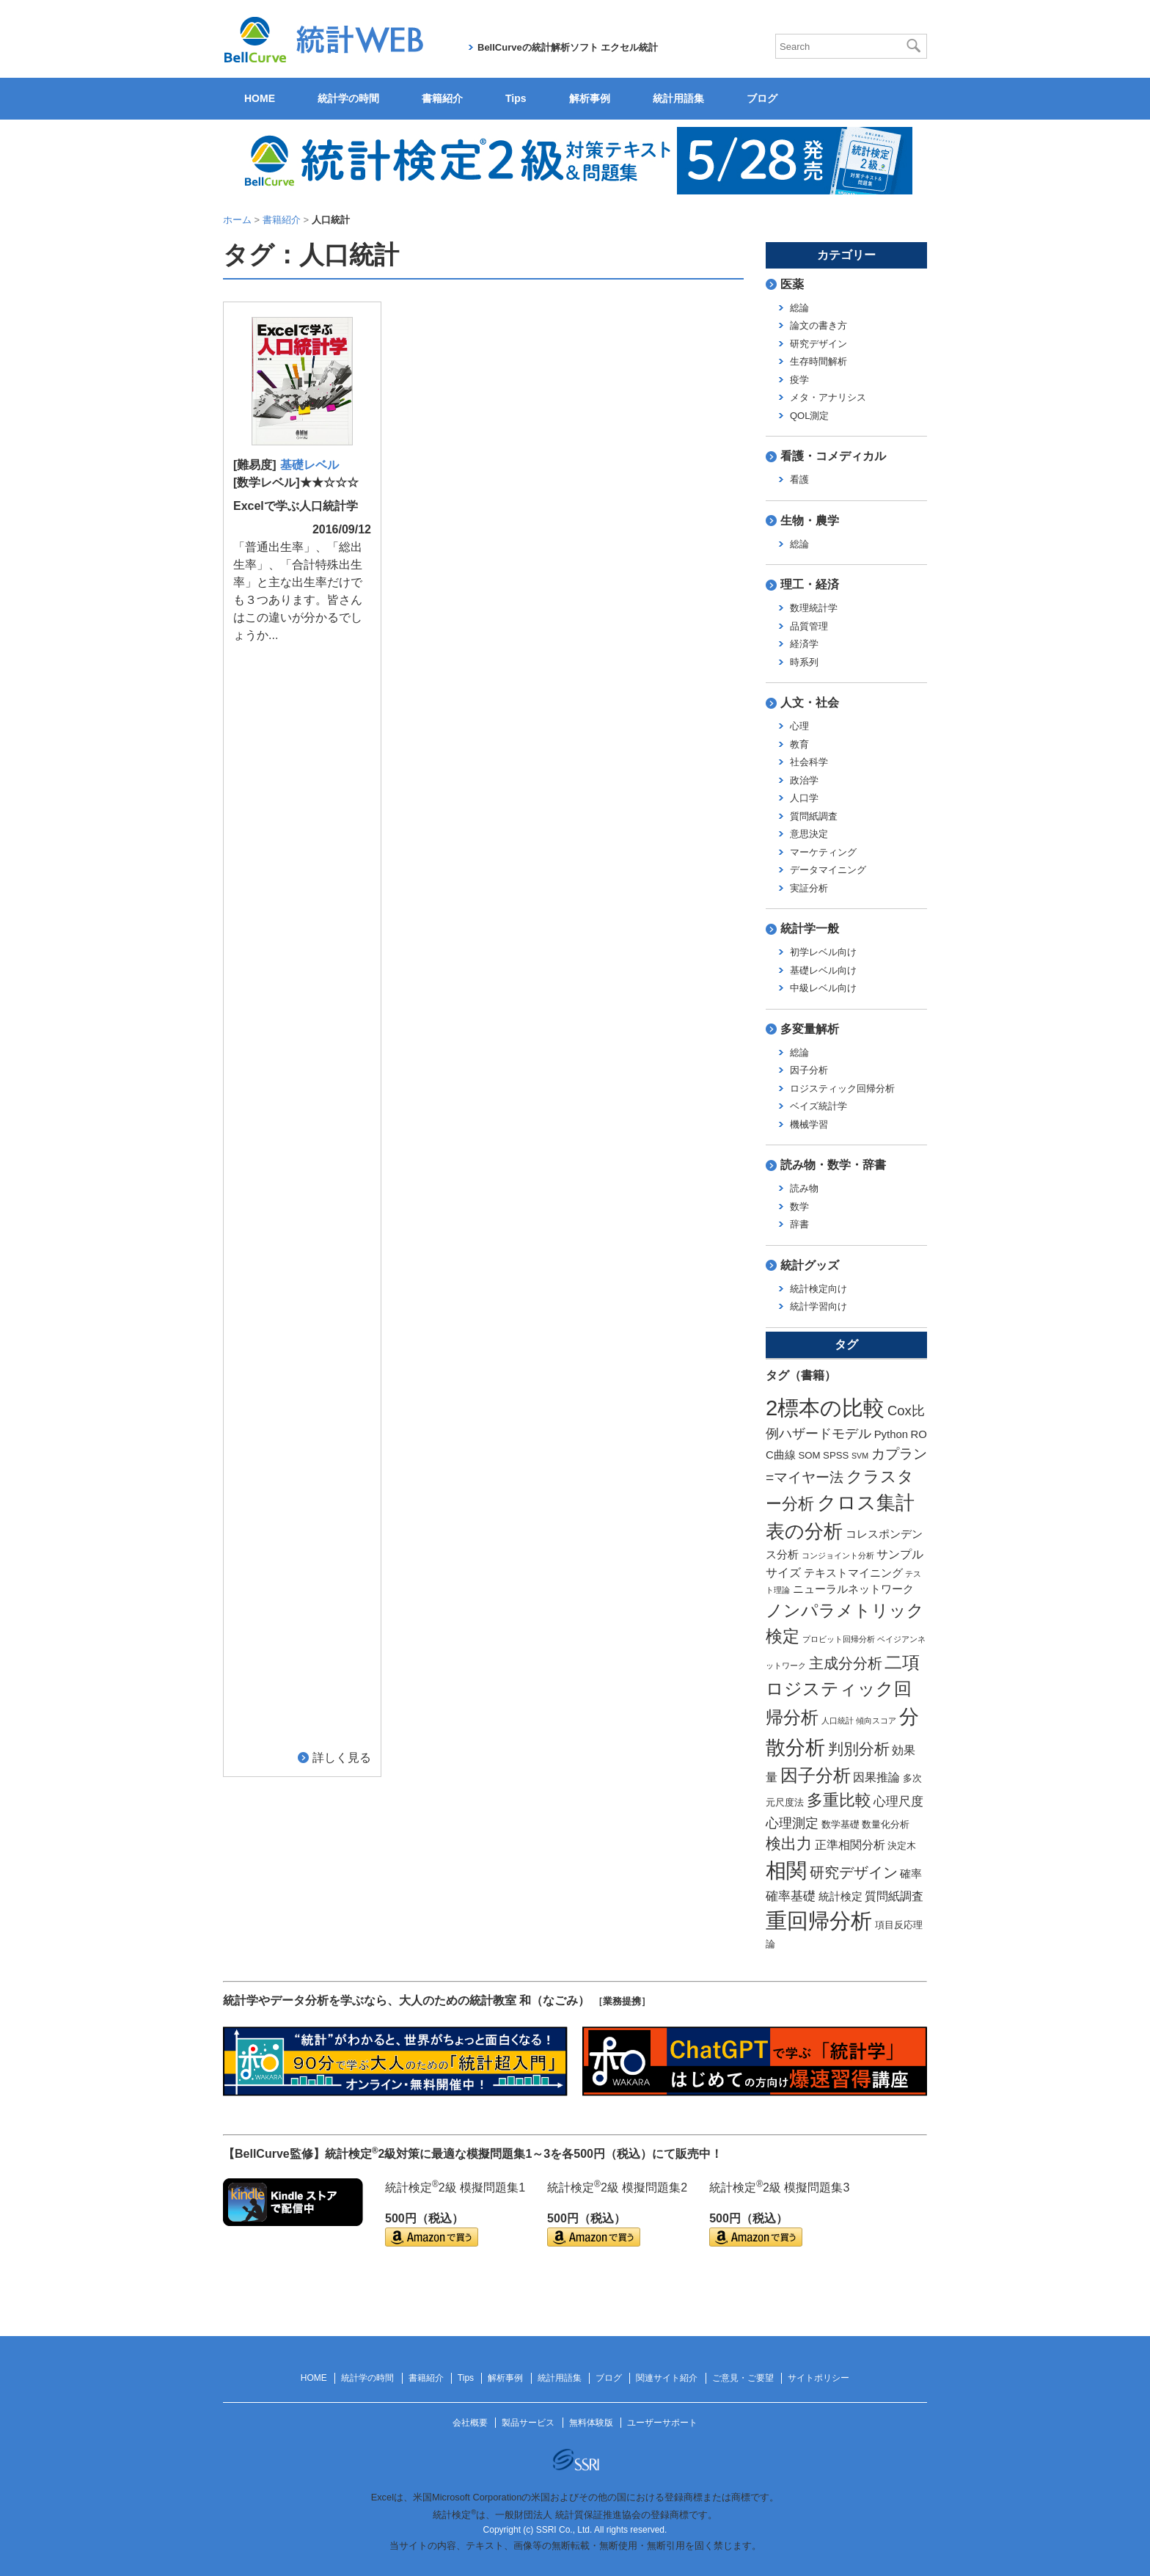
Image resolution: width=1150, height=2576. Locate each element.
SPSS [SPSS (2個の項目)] (836, 1455)
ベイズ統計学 (818, 1106)
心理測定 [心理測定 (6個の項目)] (792, 1823)
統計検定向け (818, 1288)
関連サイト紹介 (666, 2378)
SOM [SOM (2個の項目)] (809, 1455)
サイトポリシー (818, 2378)
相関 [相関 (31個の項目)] (786, 1870)
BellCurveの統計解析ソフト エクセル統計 (567, 47)
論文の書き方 (818, 325)
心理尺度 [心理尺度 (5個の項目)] (898, 1801)
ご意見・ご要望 (743, 2378)
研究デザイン (818, 343)
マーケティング (823, 852)
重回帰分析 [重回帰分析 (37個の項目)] (819, 1921)
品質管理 (809, 626)
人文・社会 (809, 702)
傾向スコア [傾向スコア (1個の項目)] (876, 1720)
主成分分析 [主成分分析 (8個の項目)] (845, 1663)
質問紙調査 (814, 816)
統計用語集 (678, 98)
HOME (259, 98)
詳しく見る (341, 655)
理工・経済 (809, 584)
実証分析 (809, 888)
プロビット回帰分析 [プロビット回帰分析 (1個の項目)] (838, 1639)
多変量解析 (809, 1029)
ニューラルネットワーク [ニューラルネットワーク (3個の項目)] (853, 1589)
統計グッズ (809, 1265)
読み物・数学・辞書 (833, 1165)
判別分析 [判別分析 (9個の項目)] (859, 1748)
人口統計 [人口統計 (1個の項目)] (837, 1720)
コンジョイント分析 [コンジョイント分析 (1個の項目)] (838, 1555)
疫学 (799, 379)
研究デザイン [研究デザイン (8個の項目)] (854, 1872)
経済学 (804, 643)
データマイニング (828, 869)
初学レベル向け (823, 951)
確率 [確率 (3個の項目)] (911, 1874)
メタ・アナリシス (828, 397)
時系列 (804, 662)
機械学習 (809, 1124)
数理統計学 (814, 607)
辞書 (799, 1224)
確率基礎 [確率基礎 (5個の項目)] (791, 1896)
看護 (799, 479)
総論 (799, 307)
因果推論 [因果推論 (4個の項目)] (876, 1777)
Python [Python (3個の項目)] (891, 1434)
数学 (799, 1206)
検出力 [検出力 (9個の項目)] (789, 1843)
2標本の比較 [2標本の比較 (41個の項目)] (825, 1407)
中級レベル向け (823, 987)
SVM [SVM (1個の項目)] (859, 1455)
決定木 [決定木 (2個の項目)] (901, 1845)
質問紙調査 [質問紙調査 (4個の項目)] (894, 1895)
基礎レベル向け (823, 970)
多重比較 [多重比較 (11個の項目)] (839, 1800)
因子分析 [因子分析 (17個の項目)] (815, 1775)
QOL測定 (809, 415)
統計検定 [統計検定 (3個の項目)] (840, 1896)
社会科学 (809, 761)
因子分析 (809, 1070)
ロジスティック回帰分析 (842, 1088)
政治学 (804, 780)
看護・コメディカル (833, 456)
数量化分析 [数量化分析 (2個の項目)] (885, 1824)
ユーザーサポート (662, 2423)
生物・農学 (809, 520)
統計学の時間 (348, 98)
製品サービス (528, 2423)
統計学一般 (809, 928)
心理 (799, 725)
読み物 (804, 1188)
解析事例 (589, 98)
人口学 (804, 797)
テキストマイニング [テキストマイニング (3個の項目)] (853, 1573)
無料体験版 (591, 2423)
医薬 (792, 284)
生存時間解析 (818, 361)
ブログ (762, 98)
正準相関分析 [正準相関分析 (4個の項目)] (850, 1844)
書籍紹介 (442, 98)
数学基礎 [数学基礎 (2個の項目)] (840, 1824)
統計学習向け (818, 1306)
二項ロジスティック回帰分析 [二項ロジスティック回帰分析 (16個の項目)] (843, 1689)
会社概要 (470, 2423)
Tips (516, 98)
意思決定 (809, 833)
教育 (799, 744)
